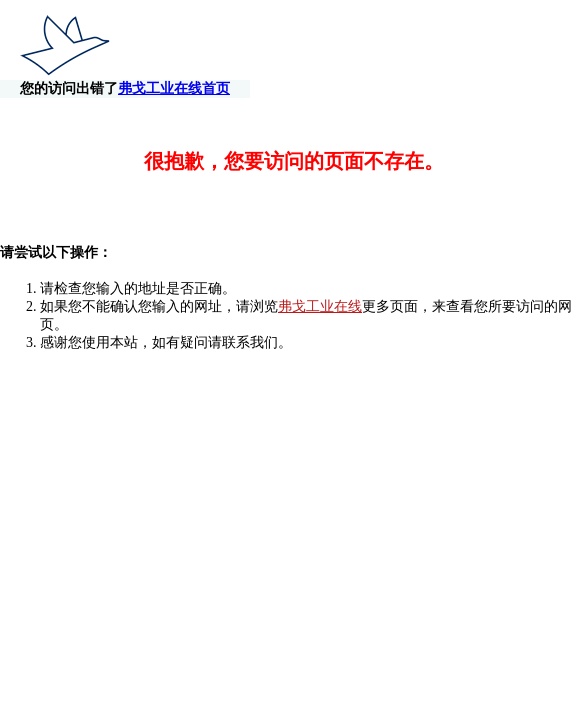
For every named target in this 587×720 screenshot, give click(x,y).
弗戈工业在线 (320, 288)
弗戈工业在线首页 (511, 47)
